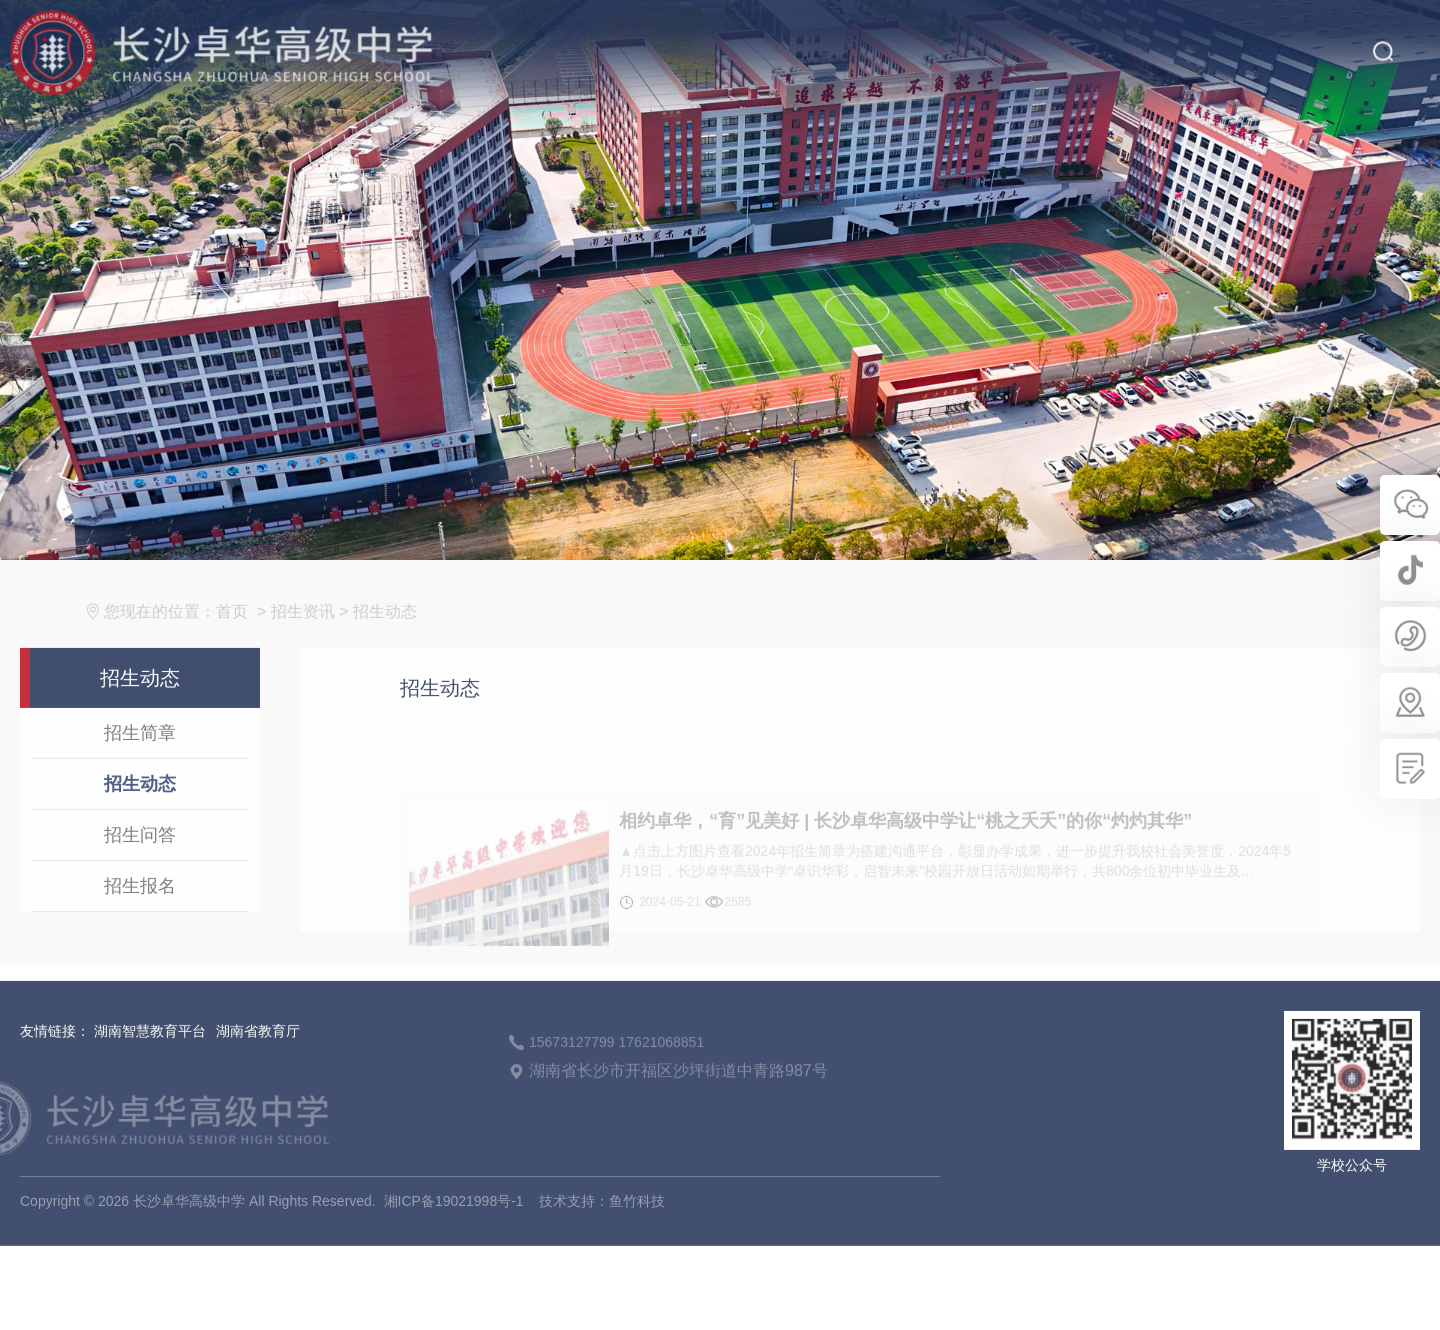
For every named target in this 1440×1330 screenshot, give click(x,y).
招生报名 (140, 912)
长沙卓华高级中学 (189, 1228)
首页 (246, 637)
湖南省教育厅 (258, 1058)
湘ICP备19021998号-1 (454, 1228)
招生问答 (140, 861)
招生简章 (140, 759)
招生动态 (399, 637)
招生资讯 (316, 637)
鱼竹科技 (637, 1228)
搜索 (1382, 36)
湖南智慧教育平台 (150, 1058)
